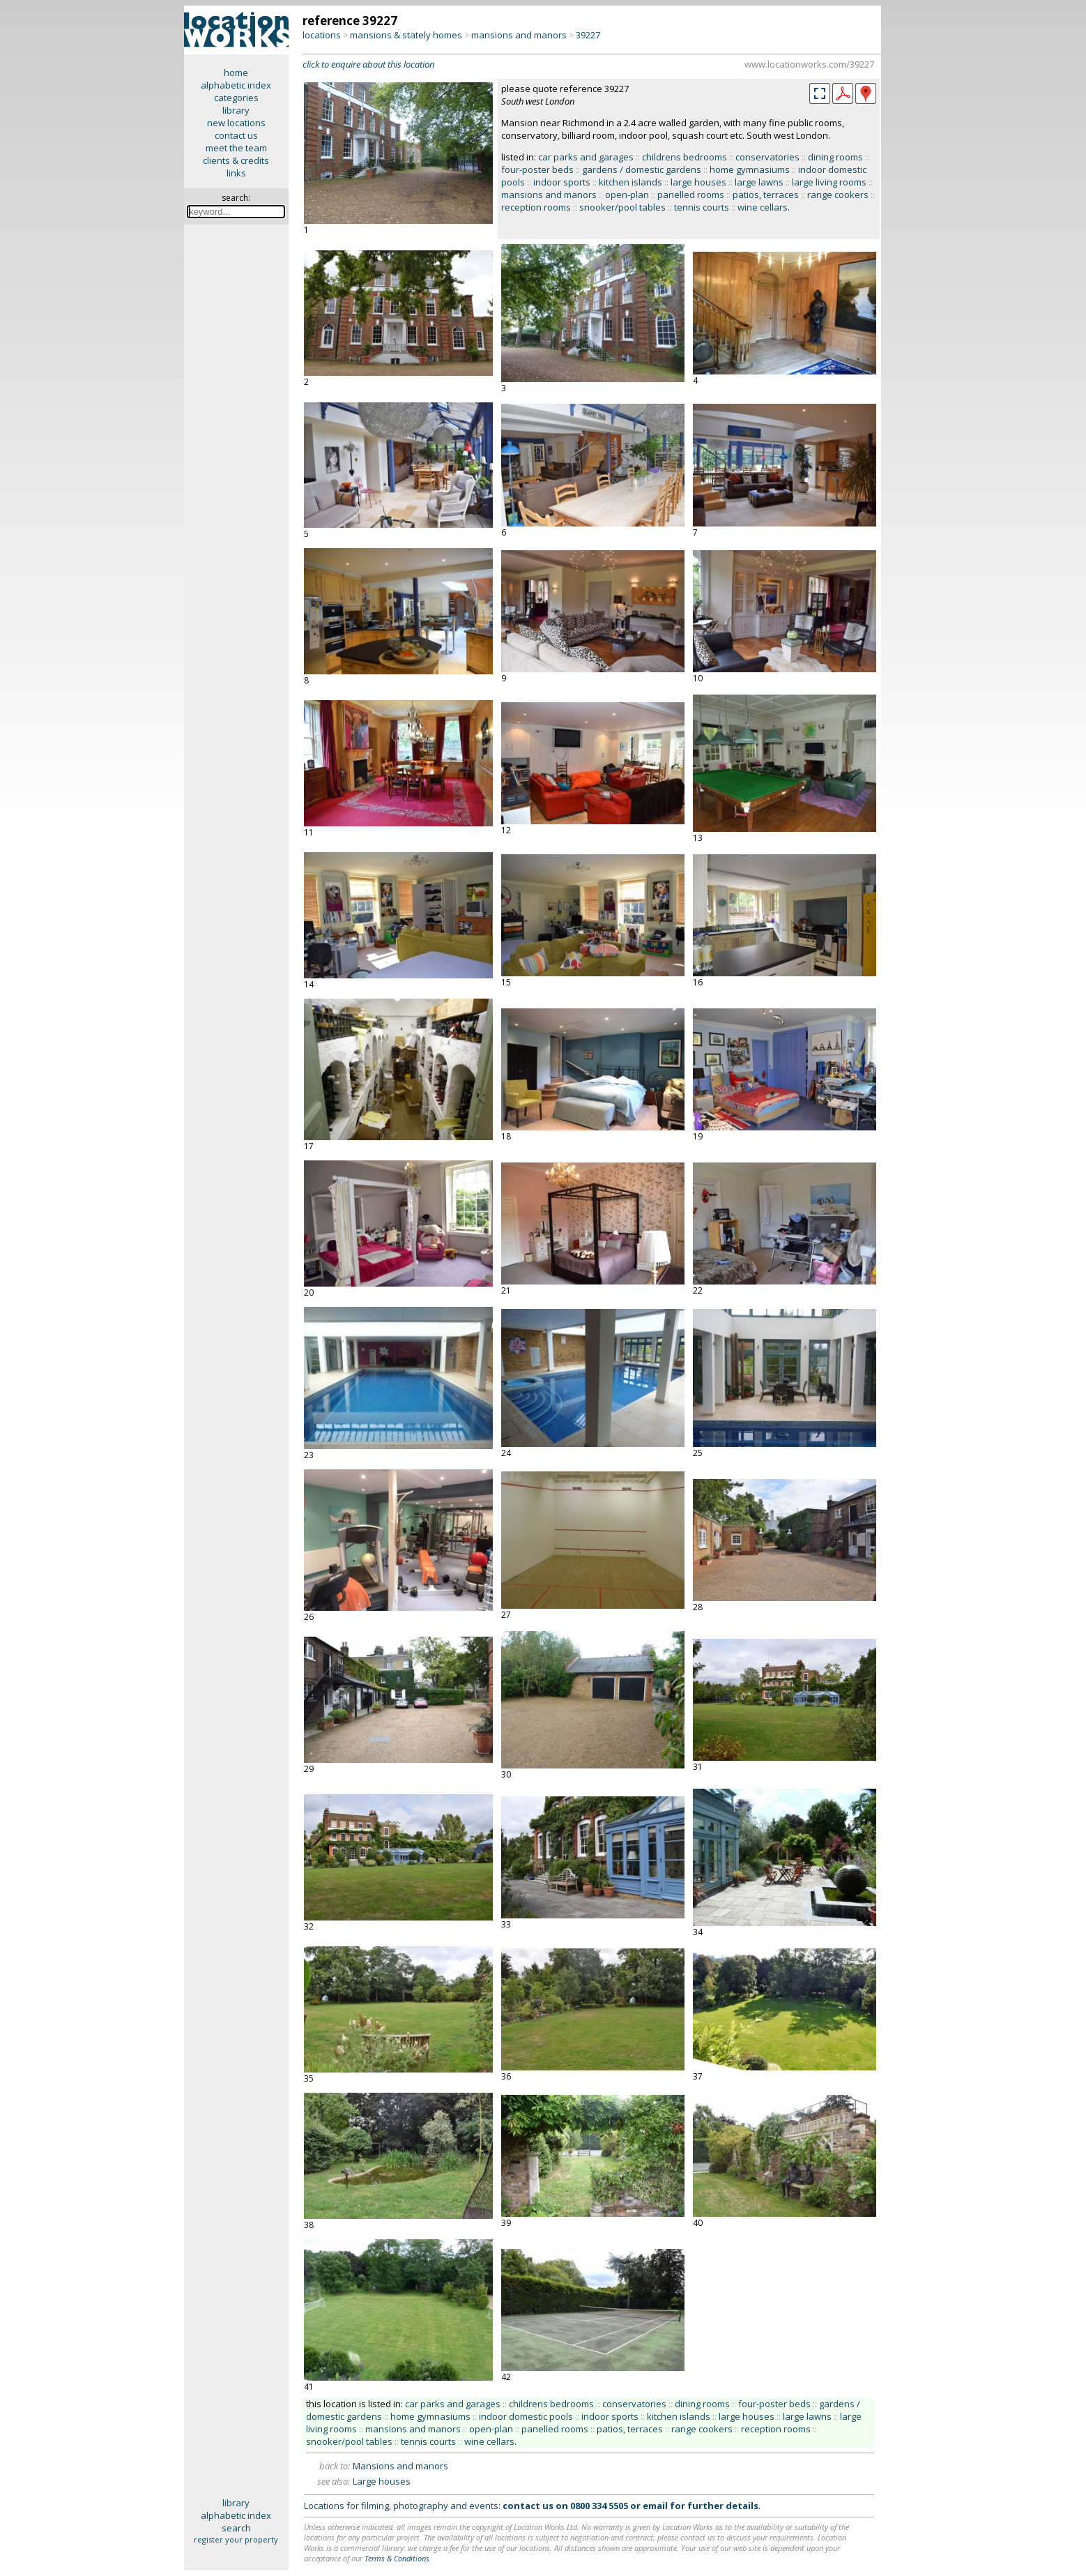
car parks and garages (586, 157)
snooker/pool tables (622, 207)
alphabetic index (236, 85)
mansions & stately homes (406, 35)
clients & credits (236, 160)
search (236, 2528)
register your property (236, 2539)
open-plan (627, 194)
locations (322, 35)
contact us (236, 135)
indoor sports (561, 182)
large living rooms (829, 182)
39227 (588, 35)
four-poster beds (537, 169)
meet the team (236, 148)
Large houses (382, 2481)
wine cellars (762, 207)
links (236, 173)
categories (236, 97)
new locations (236, 122)
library (236, 110)
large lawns (759, 182)
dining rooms (835, 157)
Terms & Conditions (397, 2558)
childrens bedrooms (684, 157)
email (655, 2505)
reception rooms (536, 207)
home (236, 72)
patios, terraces (766, 194)
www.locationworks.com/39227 (809, 64)
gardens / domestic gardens (641, 169)
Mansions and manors (400, 2466)
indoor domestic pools (526, 2416)
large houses (698, 182)
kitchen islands (630, 182)
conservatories (767, 157)
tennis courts (701, 207)
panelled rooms (690, 194)
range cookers (838, 194)
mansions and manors (519, 35)
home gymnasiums (750, 169)
